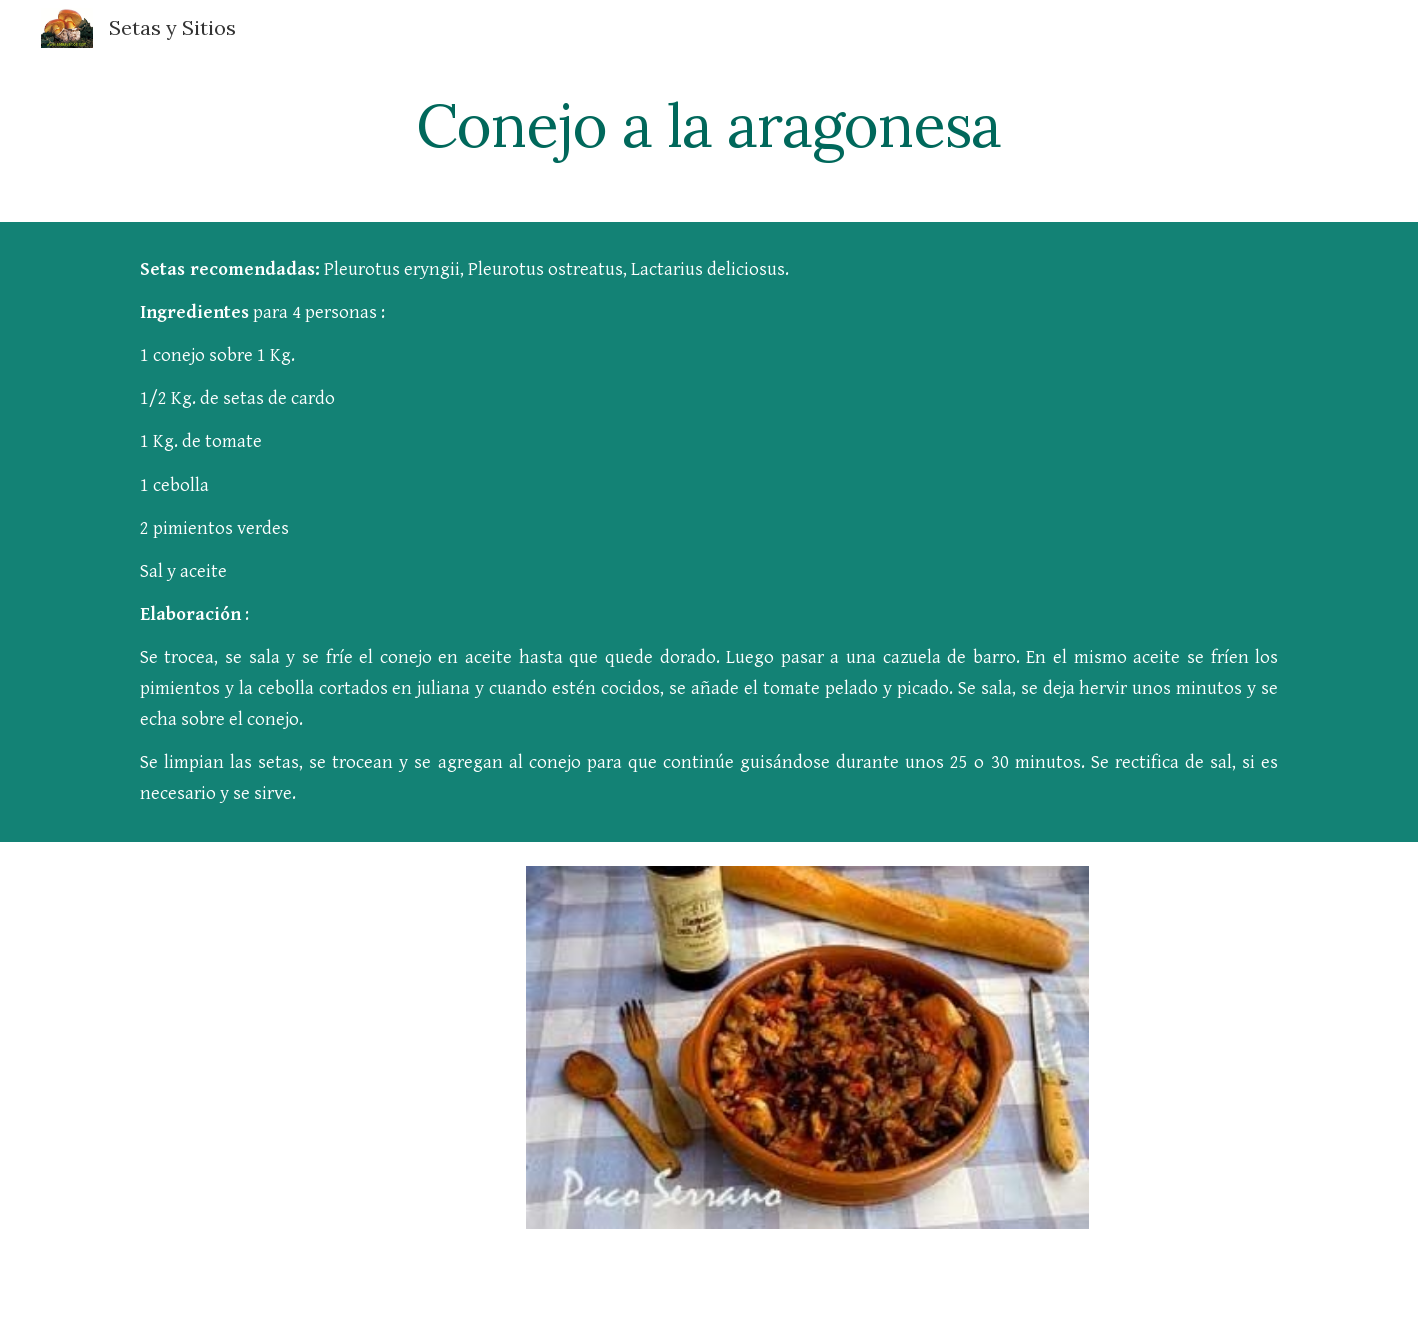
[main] (709, 125)
